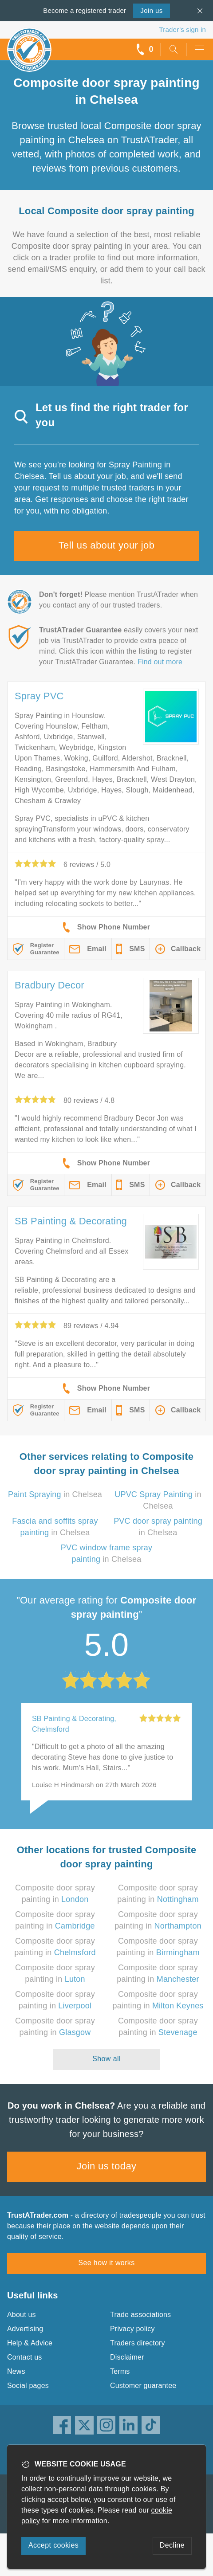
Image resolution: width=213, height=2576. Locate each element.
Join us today (107, 2166)
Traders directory (137, 2343)
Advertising (25, 2329)
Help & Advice (29, 2343)
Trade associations (140, 2314)
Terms (120, 2371)
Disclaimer (127, 2357)
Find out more (160, 662)
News (16, 2371)
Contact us (24, 2357)
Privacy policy (132, 2329)
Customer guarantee (143, 2385)
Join (151, 10)
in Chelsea (55, 1494)
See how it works (106, 2262)
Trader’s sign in (182, 29)
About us (21, 2314)
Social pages (28, 2385)
